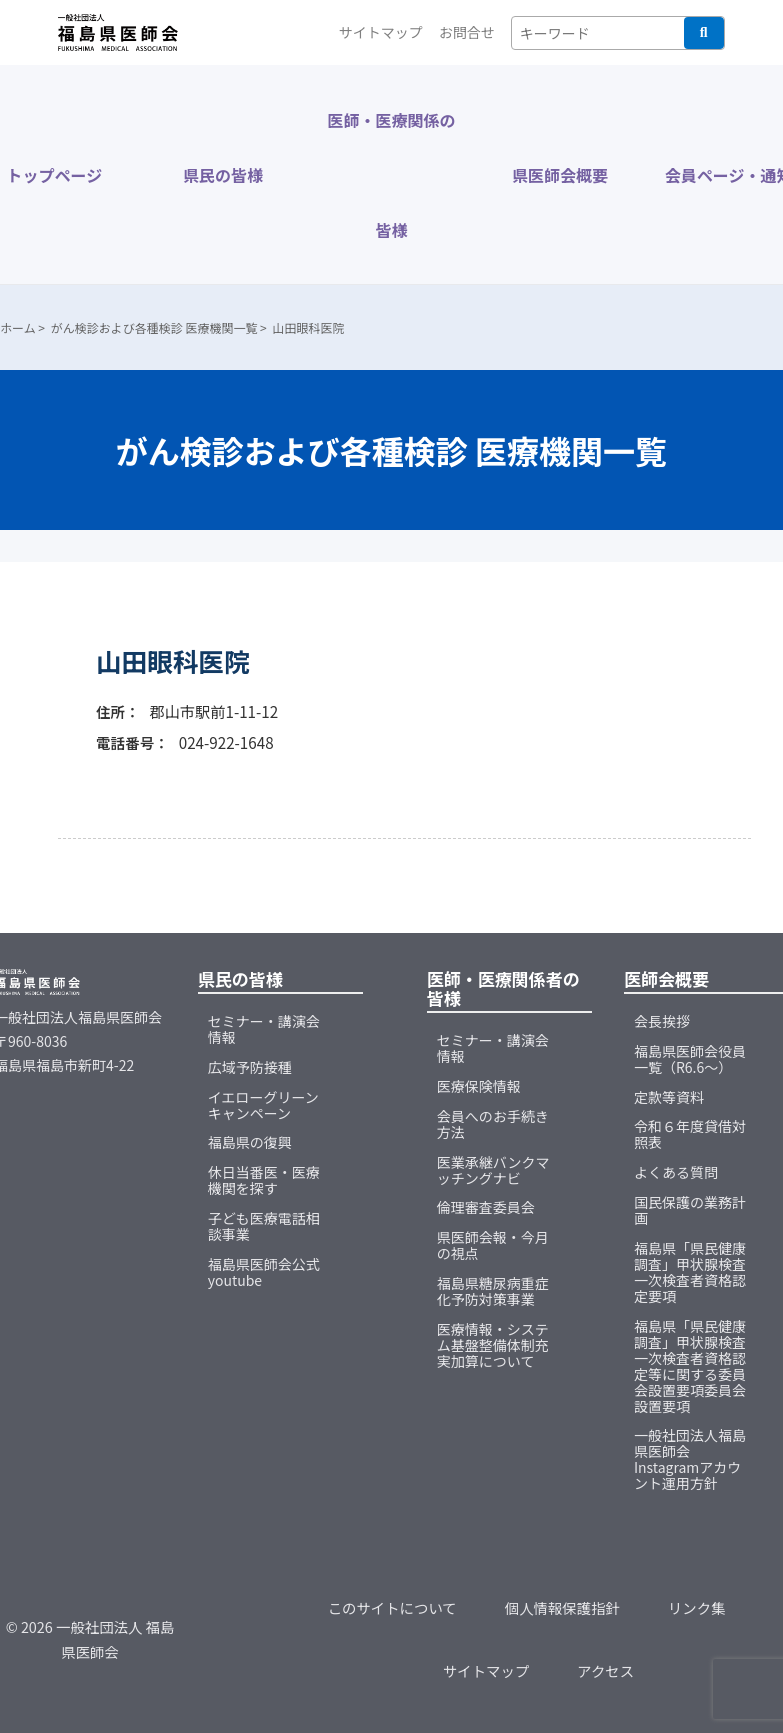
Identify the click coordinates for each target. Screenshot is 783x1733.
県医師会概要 (560, 175)
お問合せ (467, 32)
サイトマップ (381, 32)
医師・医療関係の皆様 (391, 175)
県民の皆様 (223, 175)
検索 (704, 33)
